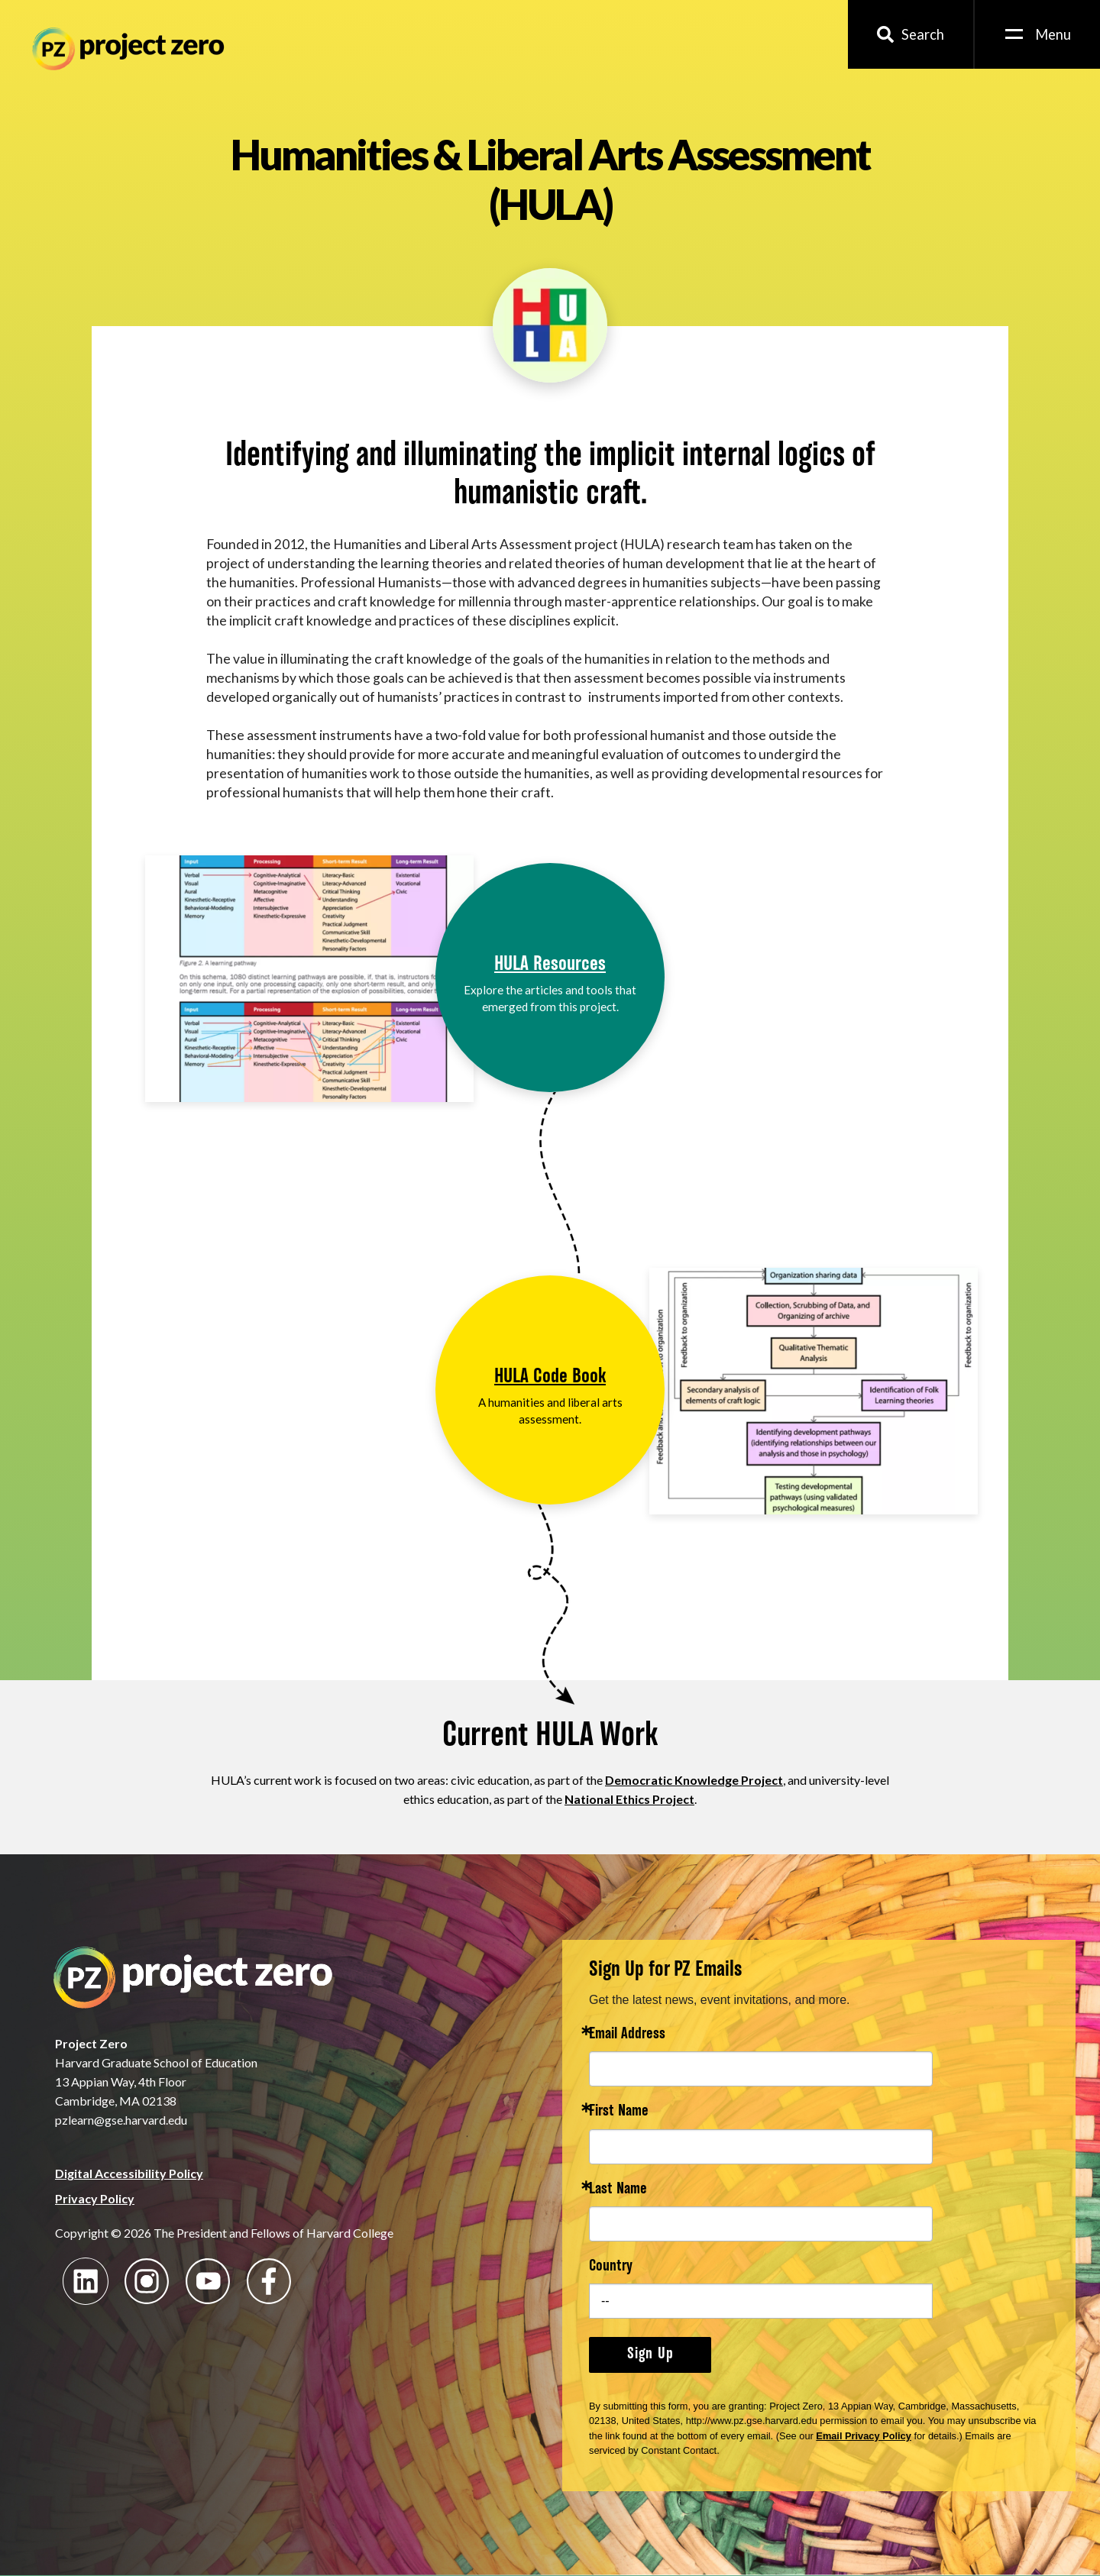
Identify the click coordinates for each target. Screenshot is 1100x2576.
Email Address (627, 2035)
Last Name (618, 2190)
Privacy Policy (94, 2198)
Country (610, 2267)
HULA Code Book (550, 1377)
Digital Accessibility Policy (129, 2173)
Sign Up (650, 2354)
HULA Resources (550, 964)
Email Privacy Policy (863, 2436)
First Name (619, 2112)
